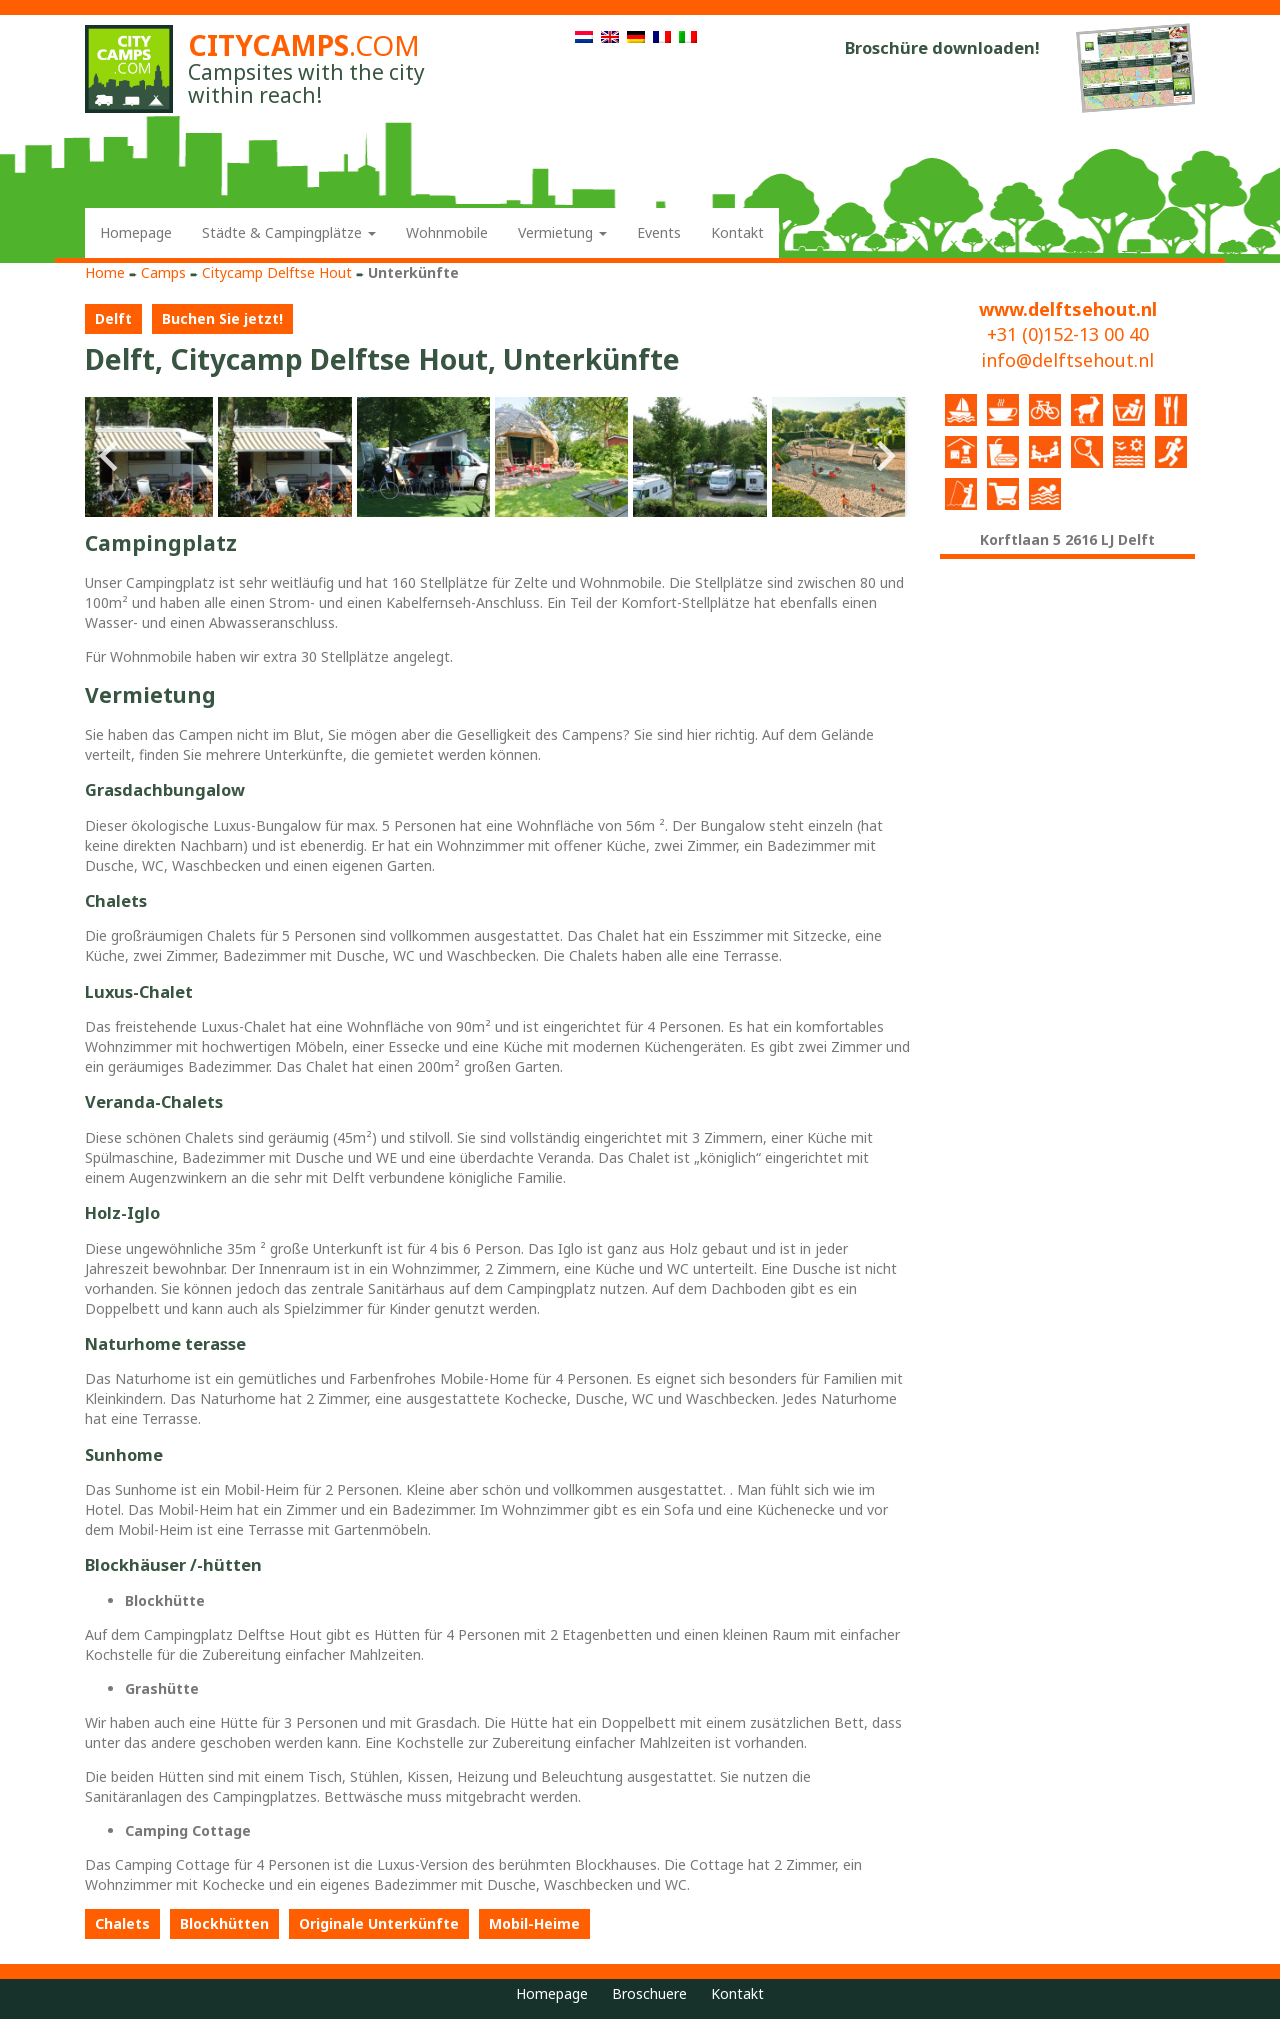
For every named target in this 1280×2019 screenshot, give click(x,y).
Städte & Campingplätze (289, 232)
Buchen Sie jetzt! (222, 318)
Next (884, 457)
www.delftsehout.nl (1068, 309)
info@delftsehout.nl (1067, 360)
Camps (163, 272)
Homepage (136, 232)
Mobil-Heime (534, 1923)
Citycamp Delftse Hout (277, 272)
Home (105, 272)
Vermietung (562, 232)
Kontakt (737, 232)
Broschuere (649, 1993)
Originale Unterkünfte (379, 1923)
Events (659, 232)
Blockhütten (224, 1923)
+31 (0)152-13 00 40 (1068, 334)
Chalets (122, 1923)
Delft (113, 318)
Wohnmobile (447, 232)
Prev (111, 457)
